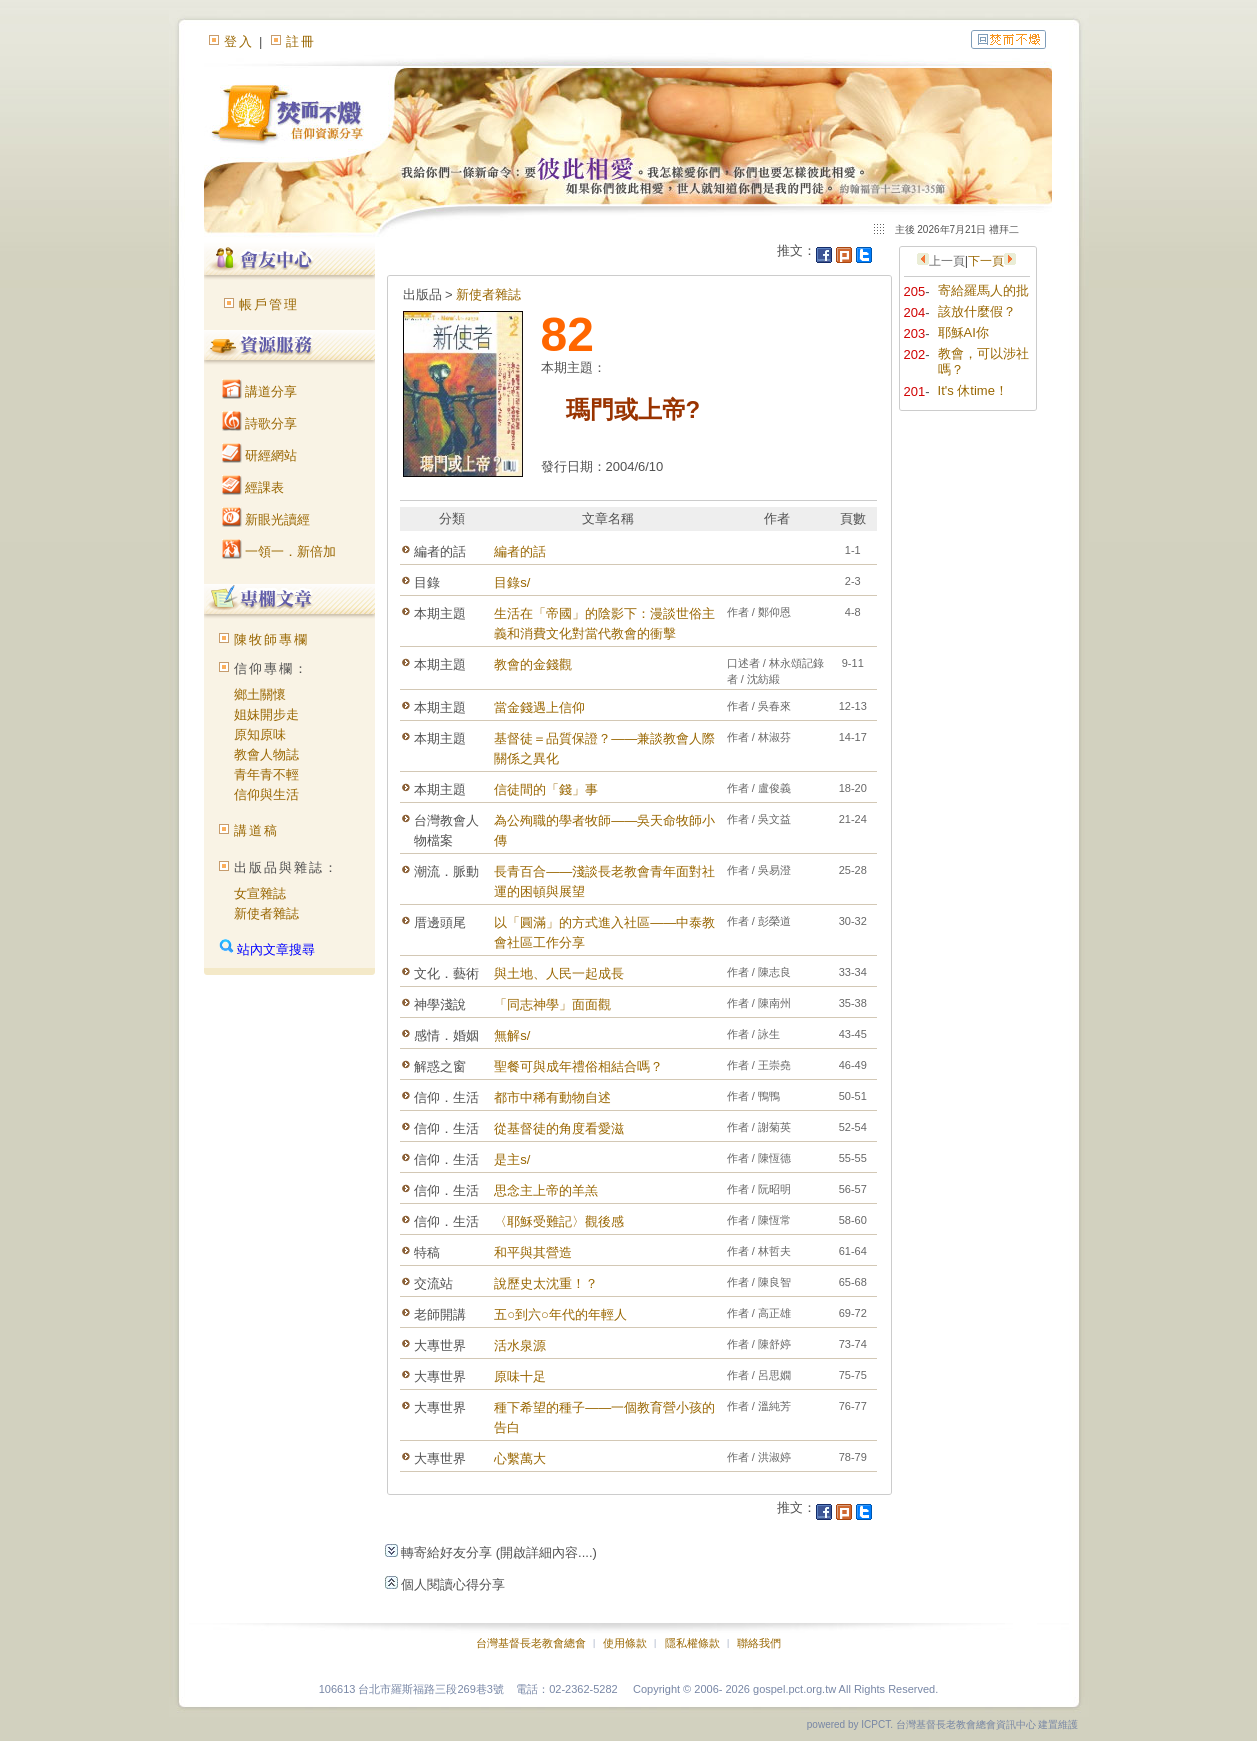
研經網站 (260, 455)
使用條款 (625, 1643)
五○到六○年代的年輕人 (560, 1314)
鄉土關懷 (260, 694)
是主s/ (512, 1159)
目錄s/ (512, 582)
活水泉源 (520, 1345)
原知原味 (260, 734)
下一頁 (986, 261)
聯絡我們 (759, 1643)
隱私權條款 (692, 1643)
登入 (239, 41)
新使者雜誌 (266, 913)
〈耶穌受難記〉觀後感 (559, 1221)
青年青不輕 (266, 774)
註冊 (301, 41)
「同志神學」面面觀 (552, 1004)
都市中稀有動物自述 (552, 1097)
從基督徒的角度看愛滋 (559, 1128)
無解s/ (512, 1035)
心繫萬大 (520, 1458)
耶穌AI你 (963, 332)
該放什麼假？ (977, 311)
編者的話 (520, 551)
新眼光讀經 (266, 519)
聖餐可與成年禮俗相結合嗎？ (578, 1066)
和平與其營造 (533, 1252)
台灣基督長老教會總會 (531, 1643)
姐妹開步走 (266, 714)
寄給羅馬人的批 (983, 290)
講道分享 (260, 391)
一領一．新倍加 (279, 551)
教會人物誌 (266, 754)
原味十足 (520, 1376)
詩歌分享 (260, 423)
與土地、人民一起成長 (559, 973)
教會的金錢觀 (533, 664)
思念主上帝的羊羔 (546, 1190)
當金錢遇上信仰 (539, 707)
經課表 (253, 487)
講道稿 (256, 830)
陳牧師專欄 (271, 639)
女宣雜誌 (260, 893)
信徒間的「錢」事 (546, 789)
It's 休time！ (973, 390)
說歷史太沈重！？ (546, 1283)
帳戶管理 (269, 304)
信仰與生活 (266, 794)
